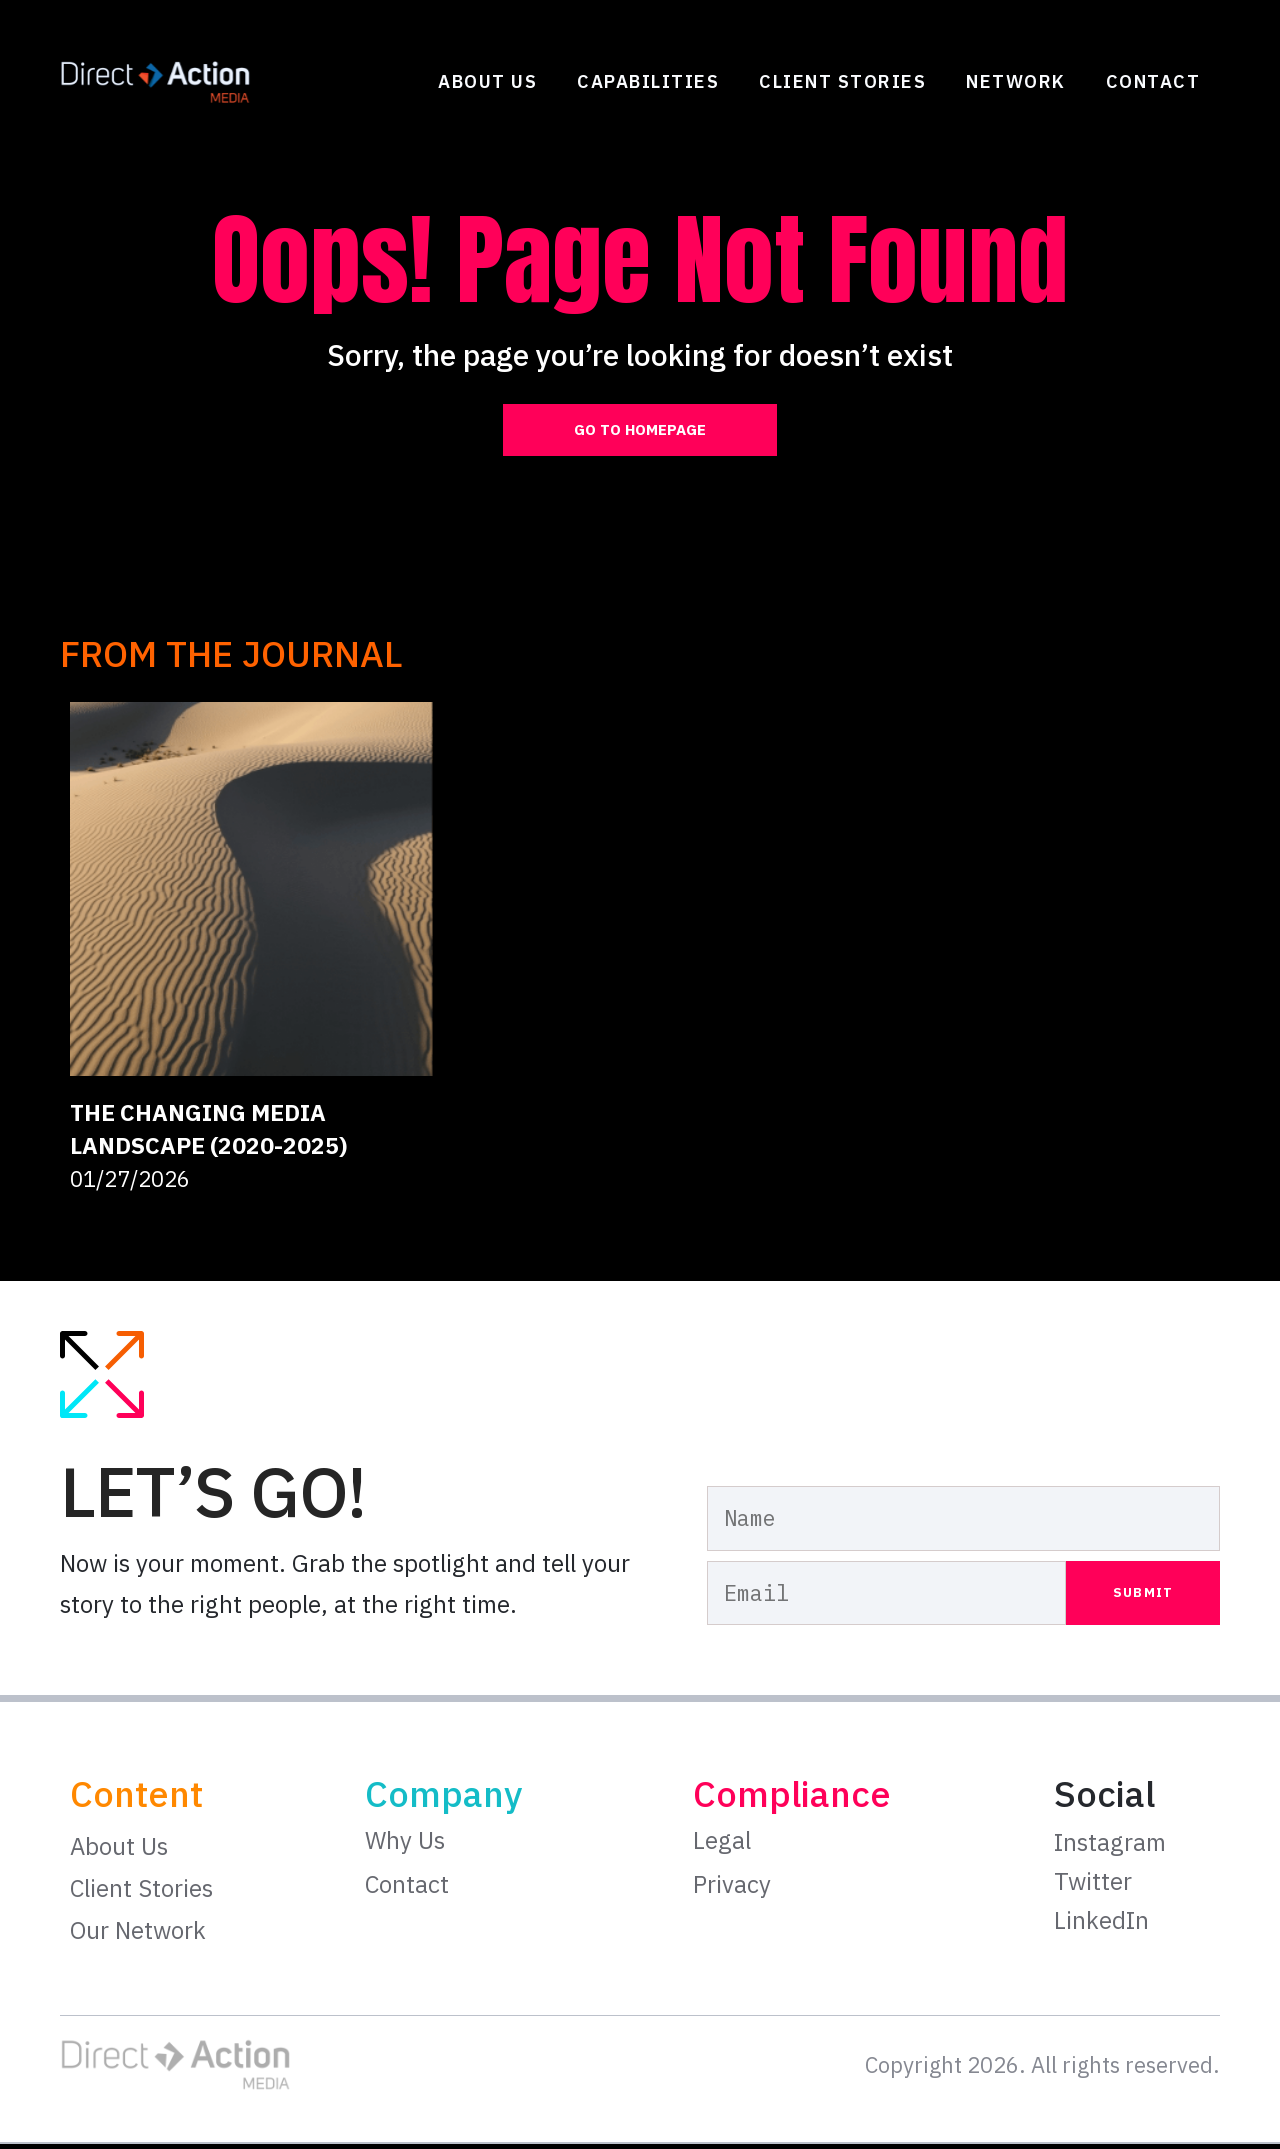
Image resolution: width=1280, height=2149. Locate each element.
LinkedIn (1101, 1924)
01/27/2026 (130, 1183)
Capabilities (648, 81)
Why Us (405, 1845)
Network (1016, 81)
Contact (1153, 81)
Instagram (1110, 1847)
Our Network (138, 1935)
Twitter (1093, 1885)
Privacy (732, 1888)
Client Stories (842, 81)
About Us (487, 81)
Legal (722, 1845)
